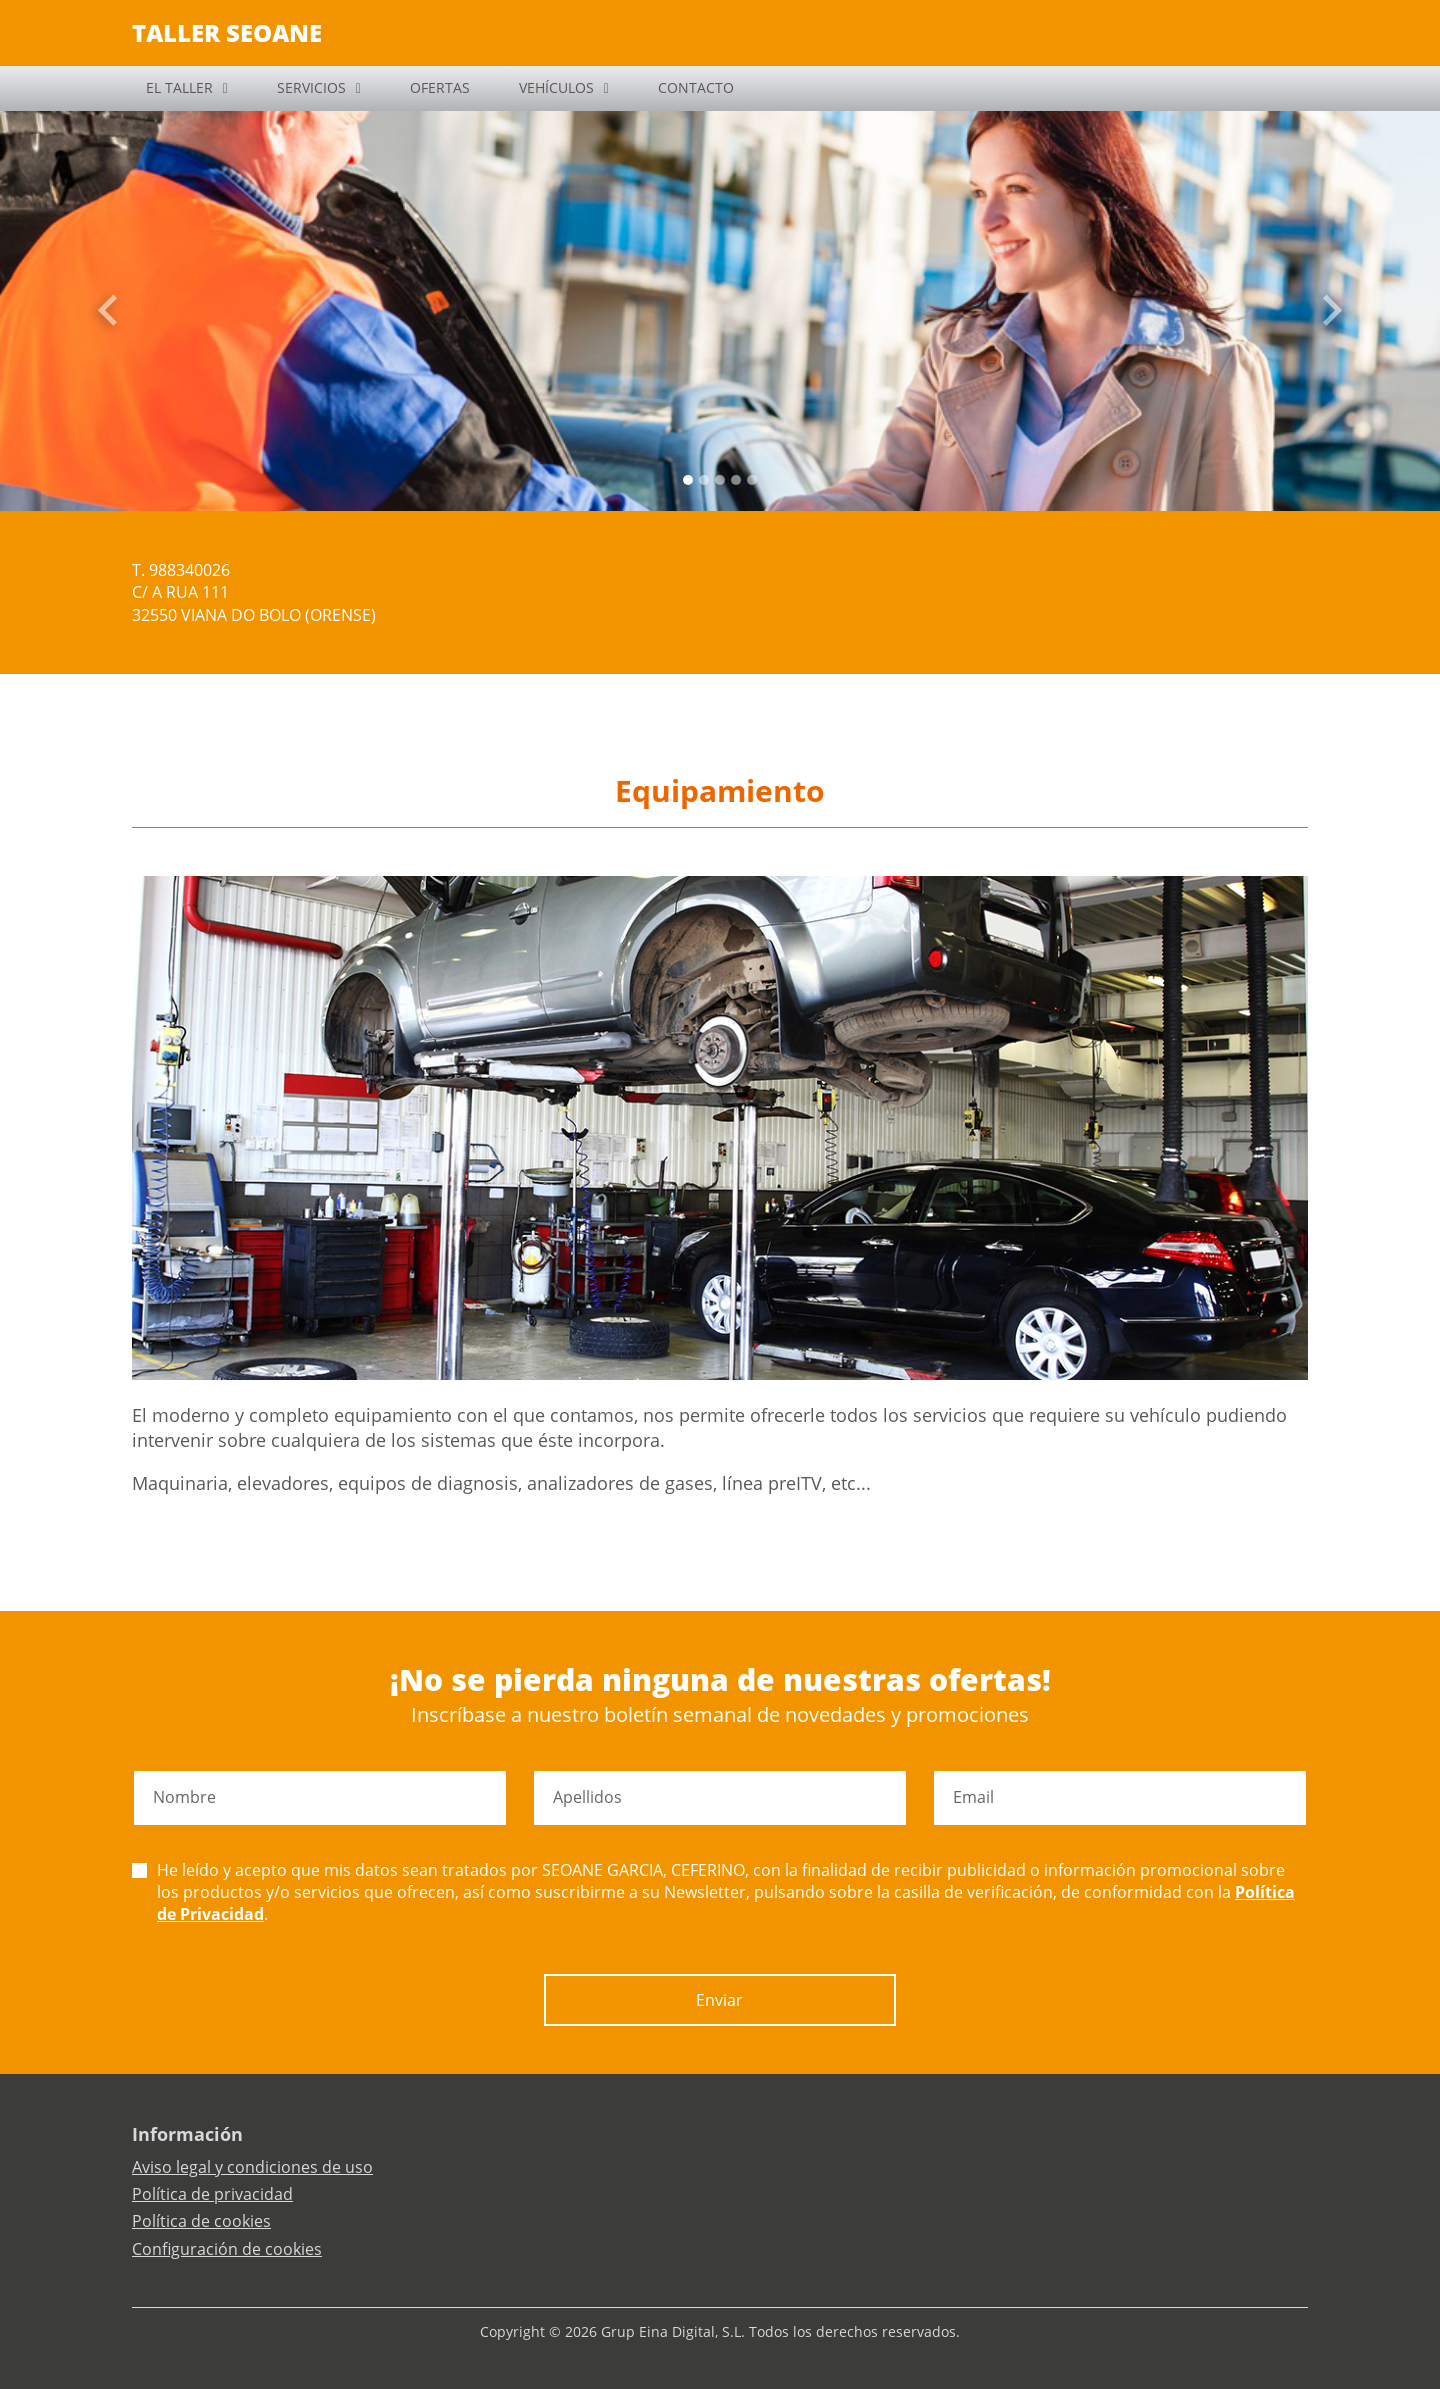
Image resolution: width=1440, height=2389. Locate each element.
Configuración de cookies (227, 2249)
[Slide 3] (736, 480)
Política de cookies (201, 2221)
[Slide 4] (752, 480)
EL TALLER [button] (179, 87)
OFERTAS (440, 87)
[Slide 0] (688, 480)
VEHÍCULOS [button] (556, 87)
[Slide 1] (704, 480)
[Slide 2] (720, 480)
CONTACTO (696, 87)
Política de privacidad (212, 2194)
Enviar (719, 2000)
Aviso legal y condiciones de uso (252, 2167)
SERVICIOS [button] (311, 87)
